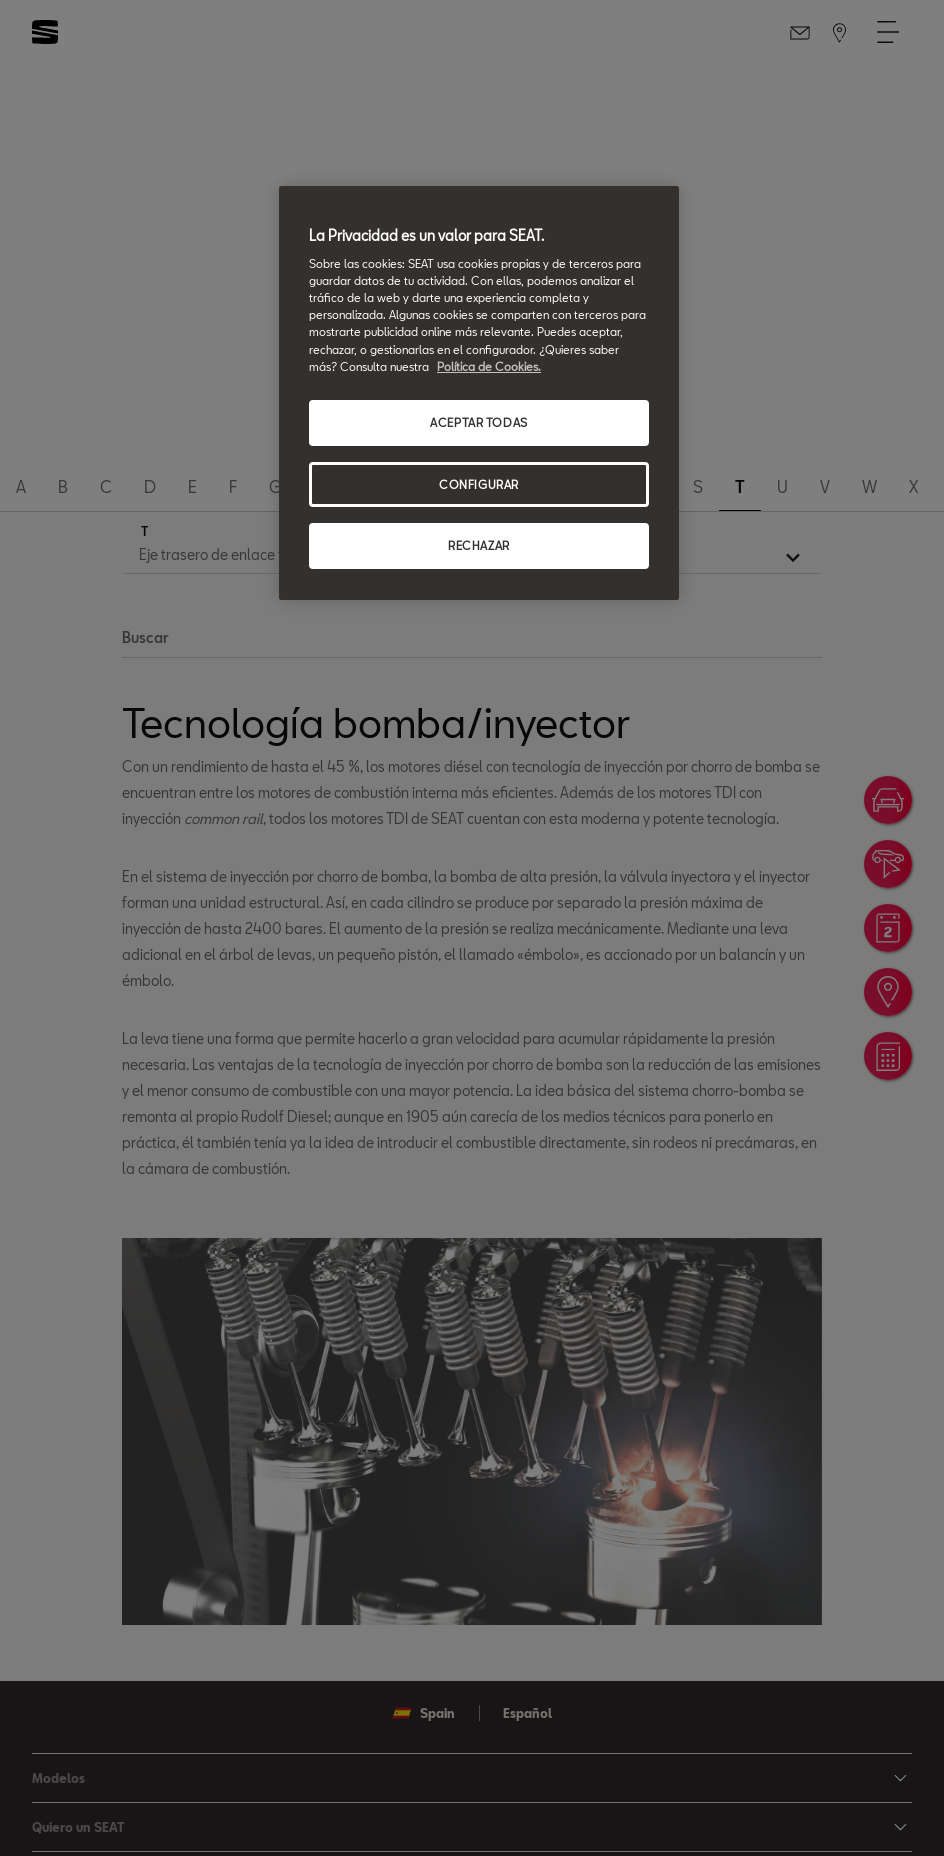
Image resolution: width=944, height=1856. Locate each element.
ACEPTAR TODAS (478, 422)
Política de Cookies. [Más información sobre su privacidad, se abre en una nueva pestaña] (489, 366)
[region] (479, 393)
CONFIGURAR (479, 484)
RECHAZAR (479, 545)
